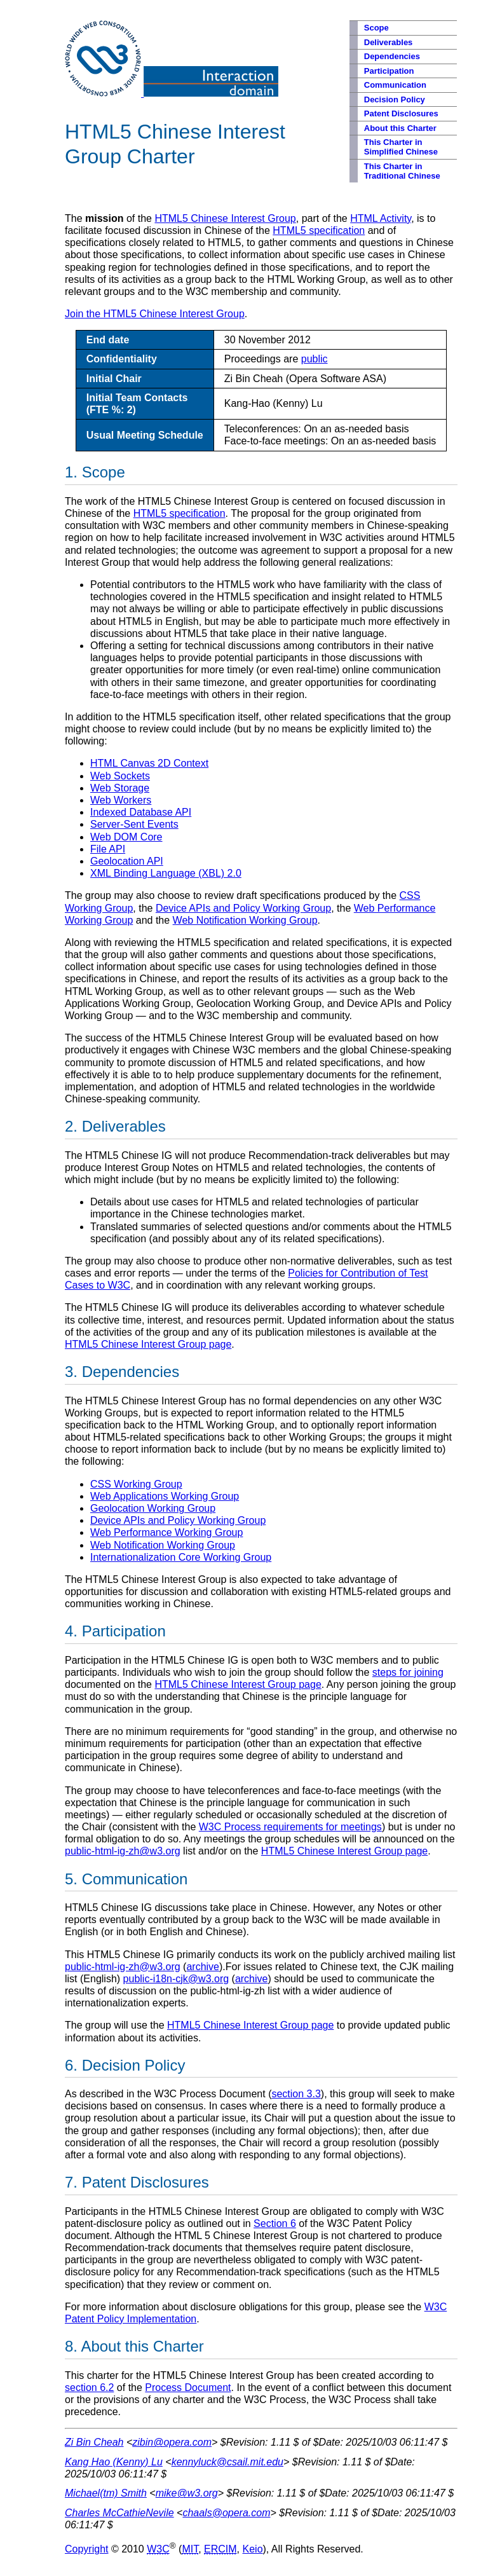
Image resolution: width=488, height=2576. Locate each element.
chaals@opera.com (226, 2512)
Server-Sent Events (134, 824)
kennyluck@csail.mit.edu (227, 2461)
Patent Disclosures (401, 113)
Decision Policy (394, 99)
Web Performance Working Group (166, 1532)
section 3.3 (295, 2093)
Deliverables (388, 42)
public (314, 358)
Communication (395, 85)
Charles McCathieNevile (119, 2512)
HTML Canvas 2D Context (149, 763)
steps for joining (408, 1672)
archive (202, 1966)
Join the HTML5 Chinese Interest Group (155, 313)
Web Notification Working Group (245, 920)
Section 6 (275, 2223)
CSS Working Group (136, 1484)
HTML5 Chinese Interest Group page (148, 1344)
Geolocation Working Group (152, 1508)
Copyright (86, 2549)
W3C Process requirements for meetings (290, 1826)
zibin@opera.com (172, 2442)
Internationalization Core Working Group (180, 1557)
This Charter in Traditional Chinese (402, 171)
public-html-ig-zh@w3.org (122, 1851)
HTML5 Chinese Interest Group (224, 218)
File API (107, 849)
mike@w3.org (187, 2493)
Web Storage (119, 788)
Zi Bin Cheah (94, 2442)
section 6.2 (89, 2387)
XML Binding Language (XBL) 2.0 (165, 873)
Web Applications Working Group (164, 1496)
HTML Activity (380, 218)
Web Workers (120, 800)
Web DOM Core (126, 837)
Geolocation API (126, 861)
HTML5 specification (319, 230)
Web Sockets (120, 776)
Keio (253, 2549)
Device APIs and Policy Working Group (243, 908)
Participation (389, 71)
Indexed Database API (140, 812)
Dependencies (392, 56)
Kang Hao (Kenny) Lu (114, 2461)
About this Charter (400, 128)
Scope (376, 27)
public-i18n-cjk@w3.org (176, 1978)
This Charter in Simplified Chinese (401, 146)
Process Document (188, 2387)
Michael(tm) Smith (106, 2493)
